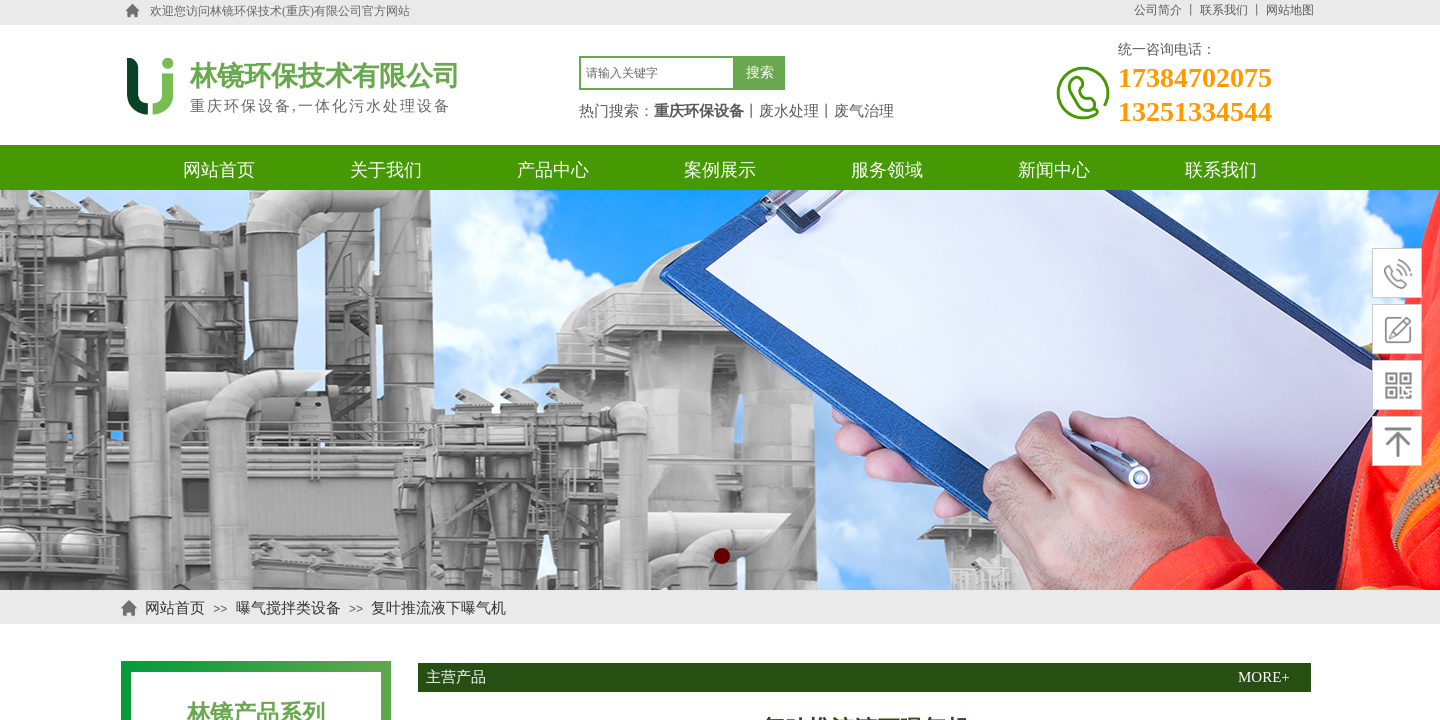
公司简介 (1158, 10)
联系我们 (1224, 10)
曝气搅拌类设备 (288, 608)
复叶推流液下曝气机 (438, 608)
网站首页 (175, 608)
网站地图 (1290, 10)
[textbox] (657, 73)
